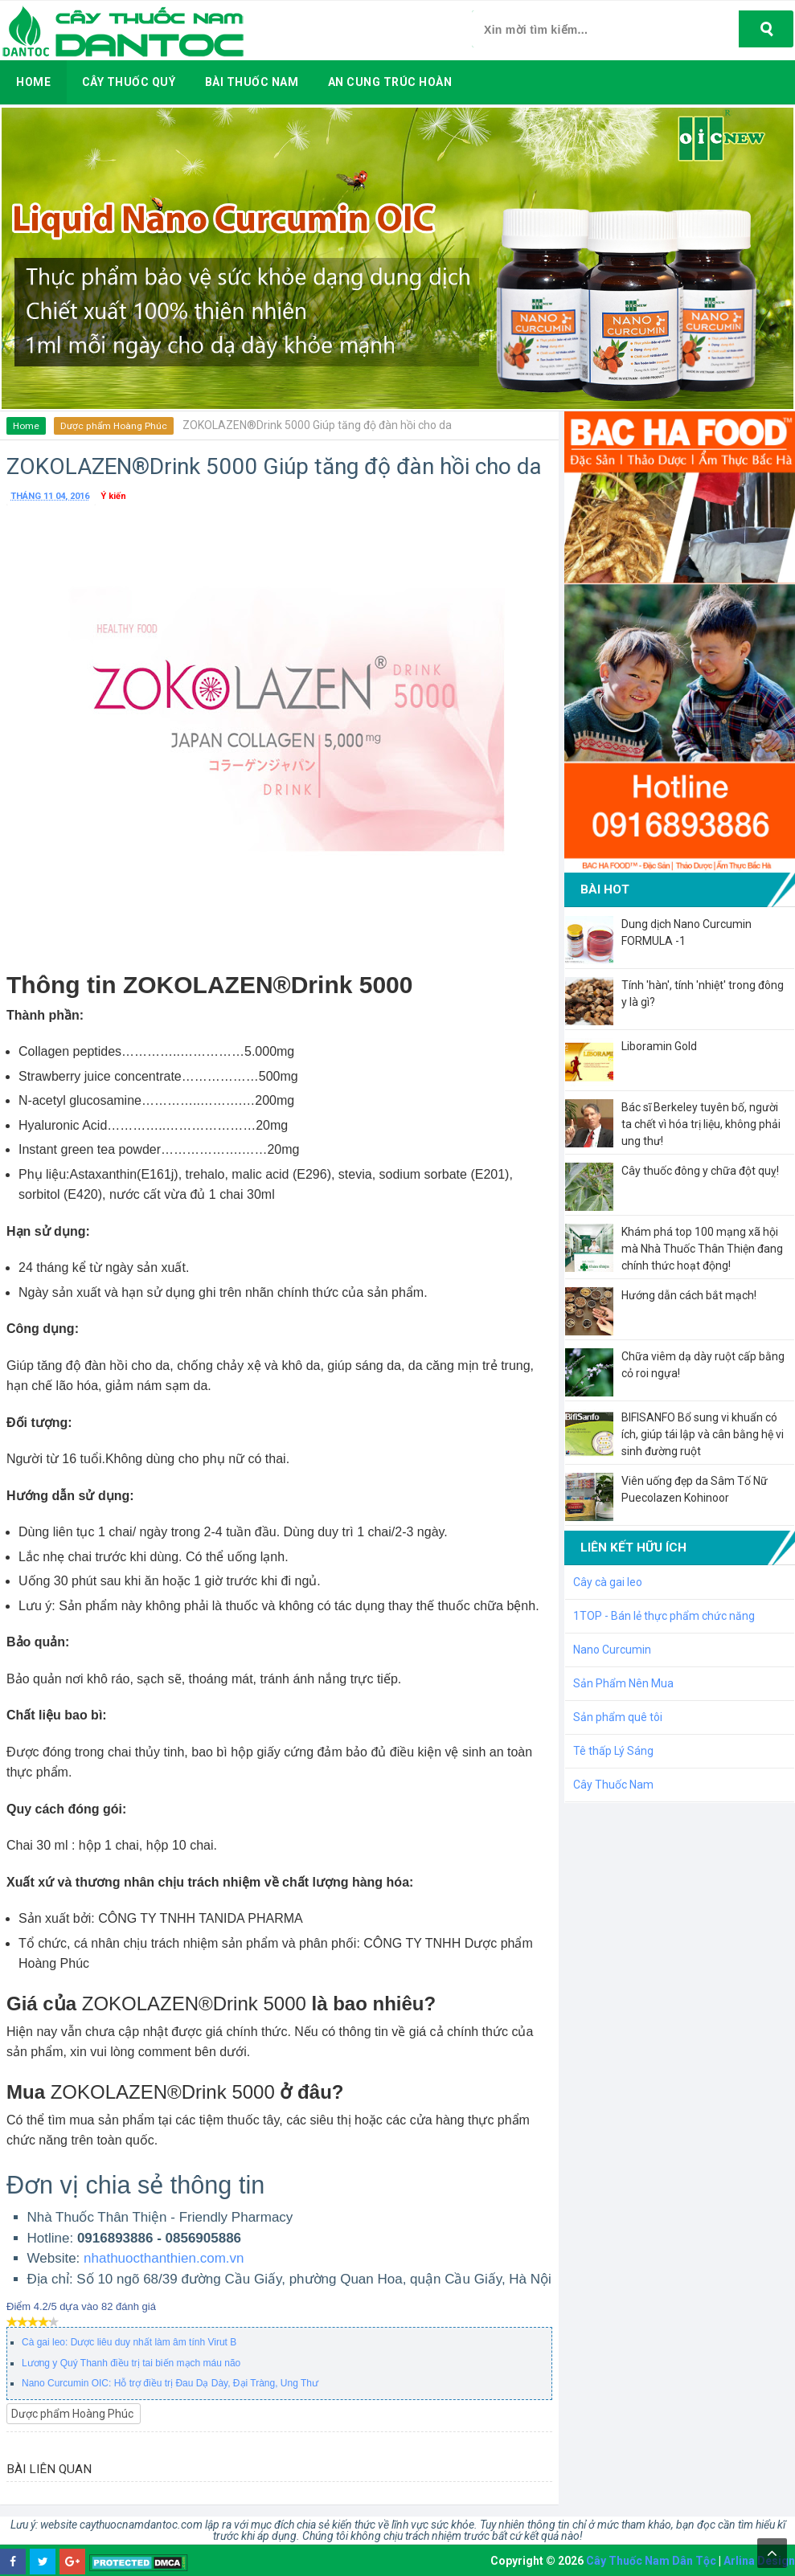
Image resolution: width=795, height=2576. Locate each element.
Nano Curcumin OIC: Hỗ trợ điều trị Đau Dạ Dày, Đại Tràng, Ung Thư (170, 2383)
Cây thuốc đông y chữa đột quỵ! (700, 1170)
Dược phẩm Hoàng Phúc (113, 425)
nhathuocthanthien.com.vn (164, 2258)
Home (26, 425)
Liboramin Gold (659, 1046)
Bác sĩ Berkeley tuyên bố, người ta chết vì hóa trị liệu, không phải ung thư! (701, 1124)
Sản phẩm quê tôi (617, 1717)
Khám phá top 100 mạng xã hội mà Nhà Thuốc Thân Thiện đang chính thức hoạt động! (702, 1248)
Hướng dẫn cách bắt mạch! (688, 1295)
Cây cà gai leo (607, 1582)
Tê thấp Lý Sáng (613, 1750)
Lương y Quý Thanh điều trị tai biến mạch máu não (131, 2363)
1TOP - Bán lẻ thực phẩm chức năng (664, 1615)
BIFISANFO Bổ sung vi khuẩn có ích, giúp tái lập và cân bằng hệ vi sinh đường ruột (702, 1434)
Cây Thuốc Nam (613, 1784)
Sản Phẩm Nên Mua (623, 1683)
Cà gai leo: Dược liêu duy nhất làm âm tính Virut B (129, 2342)
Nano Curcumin (612, 1649)
